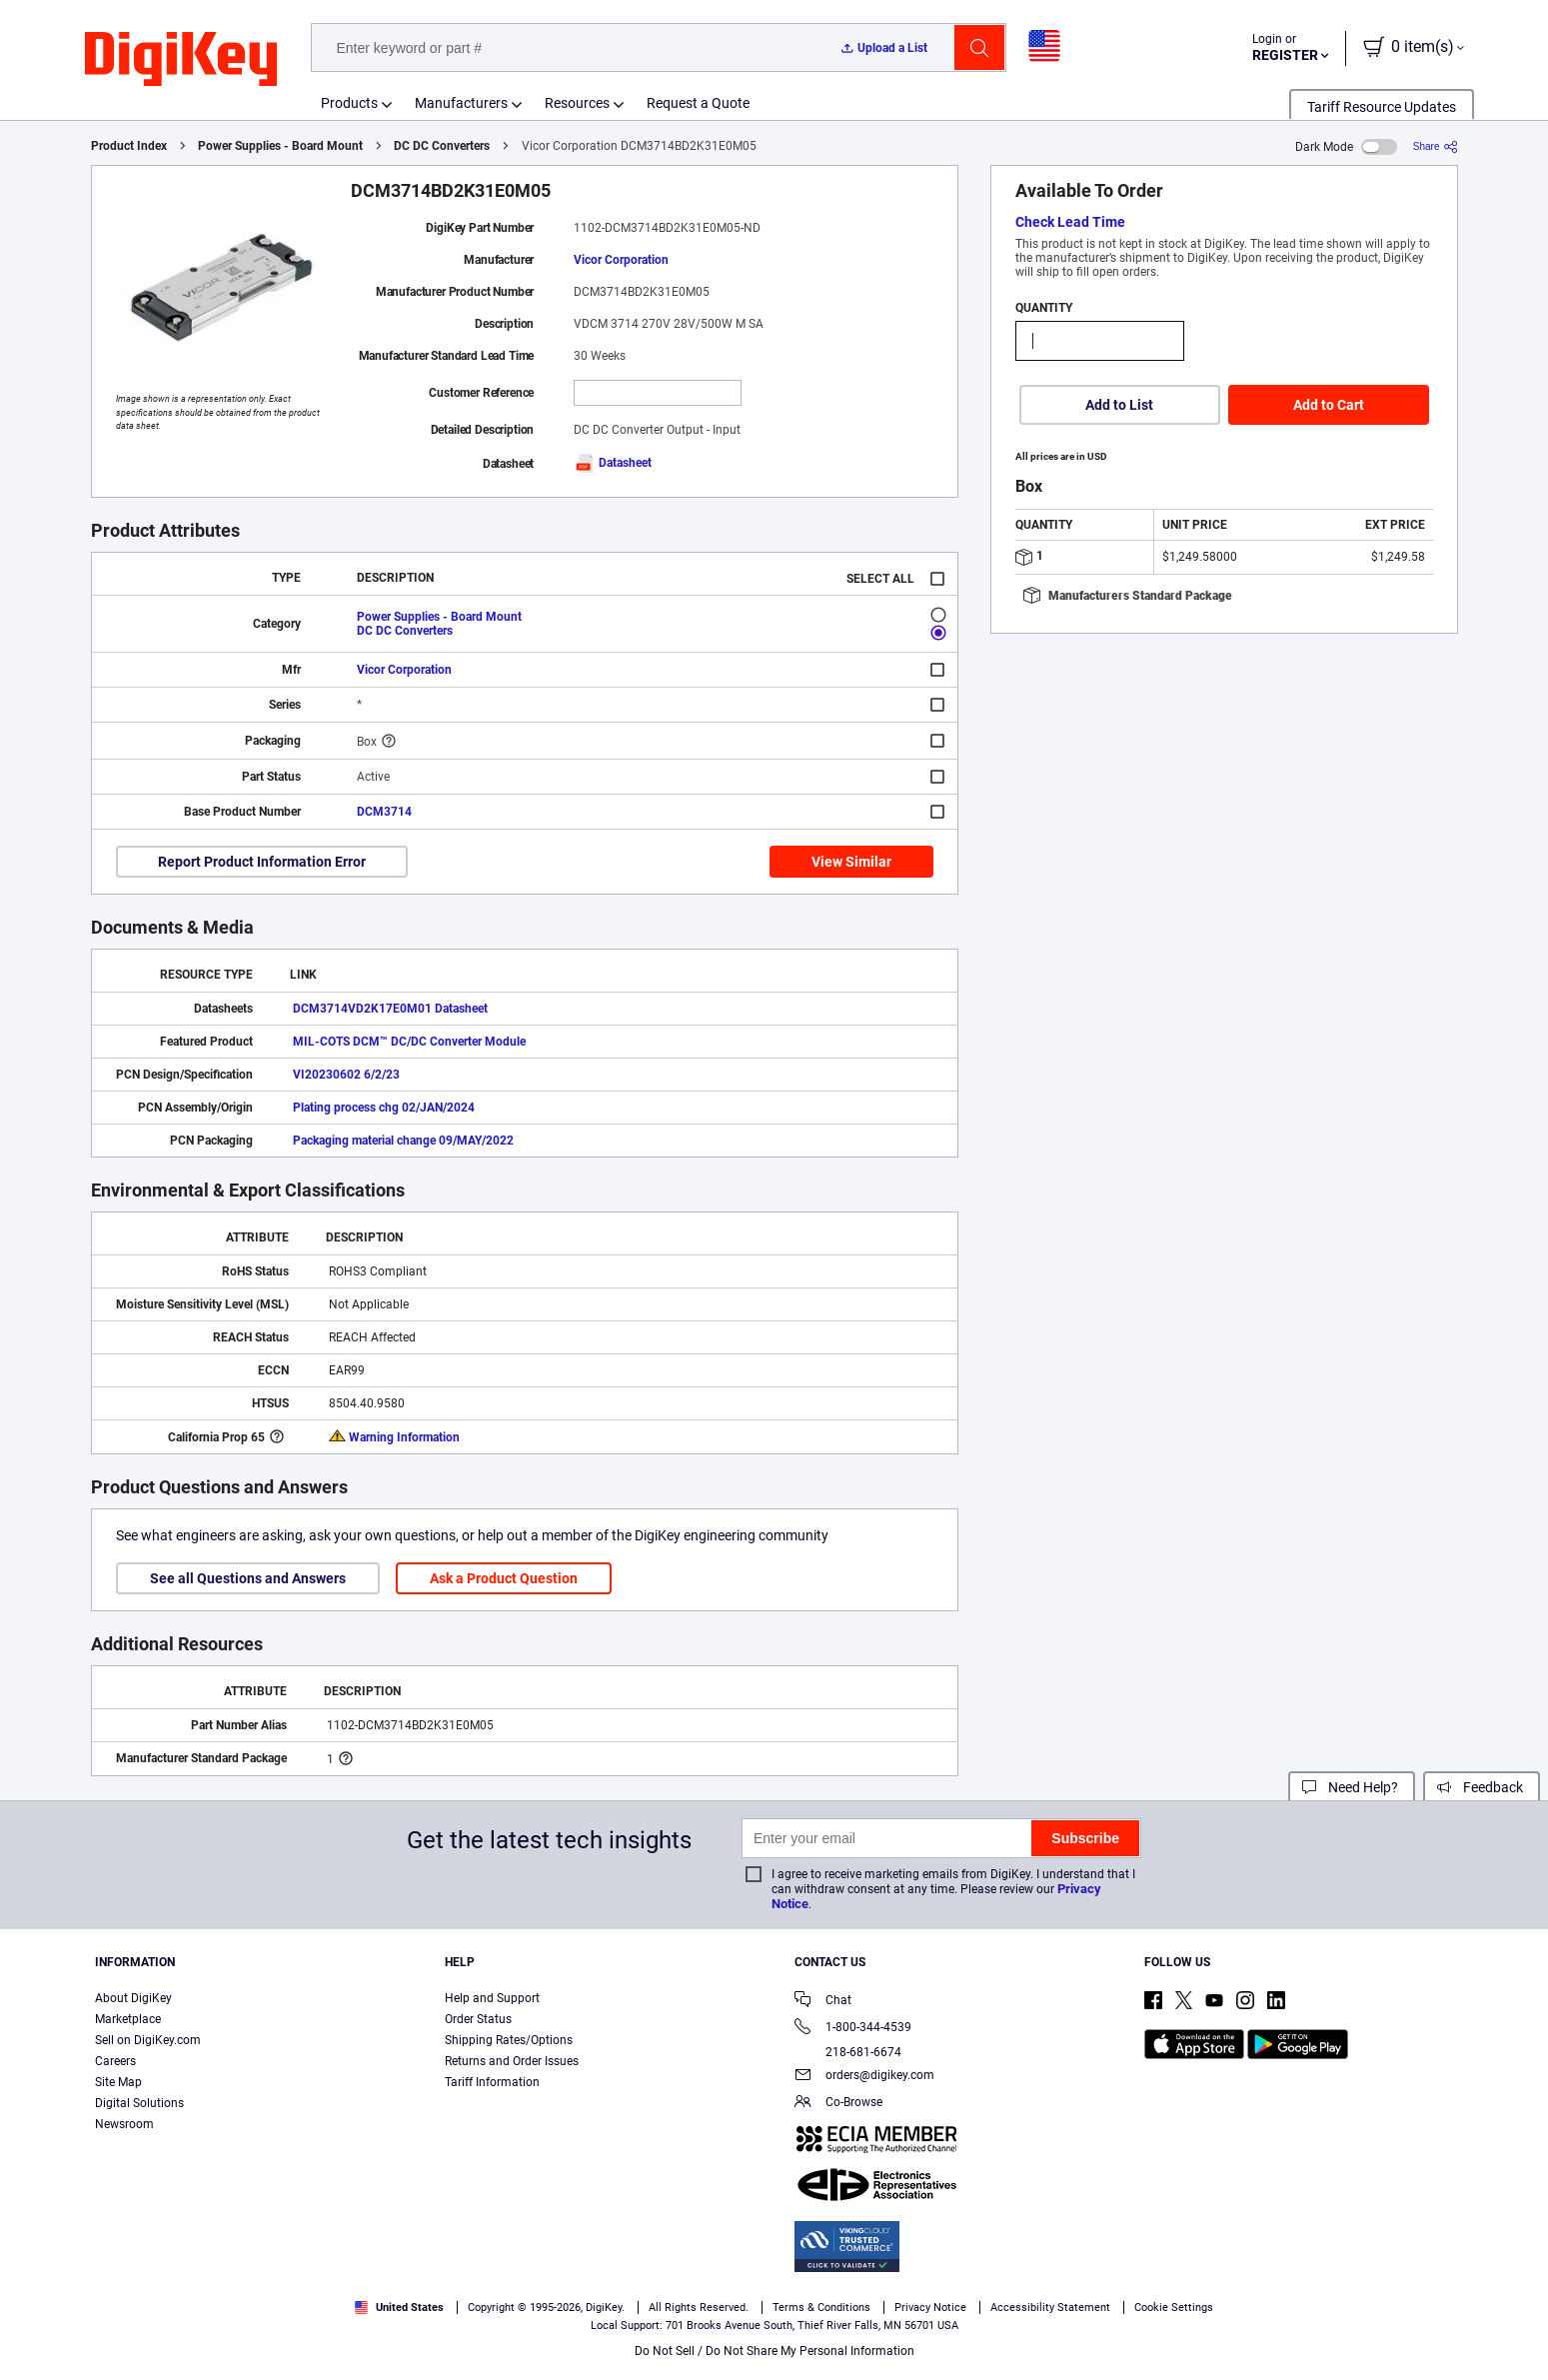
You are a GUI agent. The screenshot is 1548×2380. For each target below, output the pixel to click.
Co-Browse (838, 2103)
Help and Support (492, 1998)
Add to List (1119, 405)
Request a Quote (698, 103)
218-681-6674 (847, 2052)
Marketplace (128, 2019)
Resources (577, 103)
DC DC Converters (442, 146)
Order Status (478, 2019)
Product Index (129, 146)
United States (399, 2307)
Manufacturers (461, 103)
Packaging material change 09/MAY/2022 (403, 1141)
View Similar (851, 862)
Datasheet (613, 463)
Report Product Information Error (262, 862)
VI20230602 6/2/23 (346, 1075)
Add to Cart (1328, 405)
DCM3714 (384, 812)
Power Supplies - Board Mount (280, 146)
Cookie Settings (1173, 2307)
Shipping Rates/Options (509, 2040)
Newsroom (124, 2124)
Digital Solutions (139, 2103)
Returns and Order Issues (512, 2061)
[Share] (1435, 146)
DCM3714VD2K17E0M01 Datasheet (390, 1009)
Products (349, 103)
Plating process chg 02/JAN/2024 (384, 1108)
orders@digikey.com (864, 2076)
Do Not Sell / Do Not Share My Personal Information (774, 2351)
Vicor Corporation (621, 260)
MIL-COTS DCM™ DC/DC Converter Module (409, 1042)
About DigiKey (133, 1998)
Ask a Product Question (504, 1578)
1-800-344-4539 (852, 2028)
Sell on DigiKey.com (148, 2040)
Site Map (118, 2082)
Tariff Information (492, 2082)
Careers (115, 2061)
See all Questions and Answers (248, 1578)
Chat (822, 2001)
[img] (181, 60)
